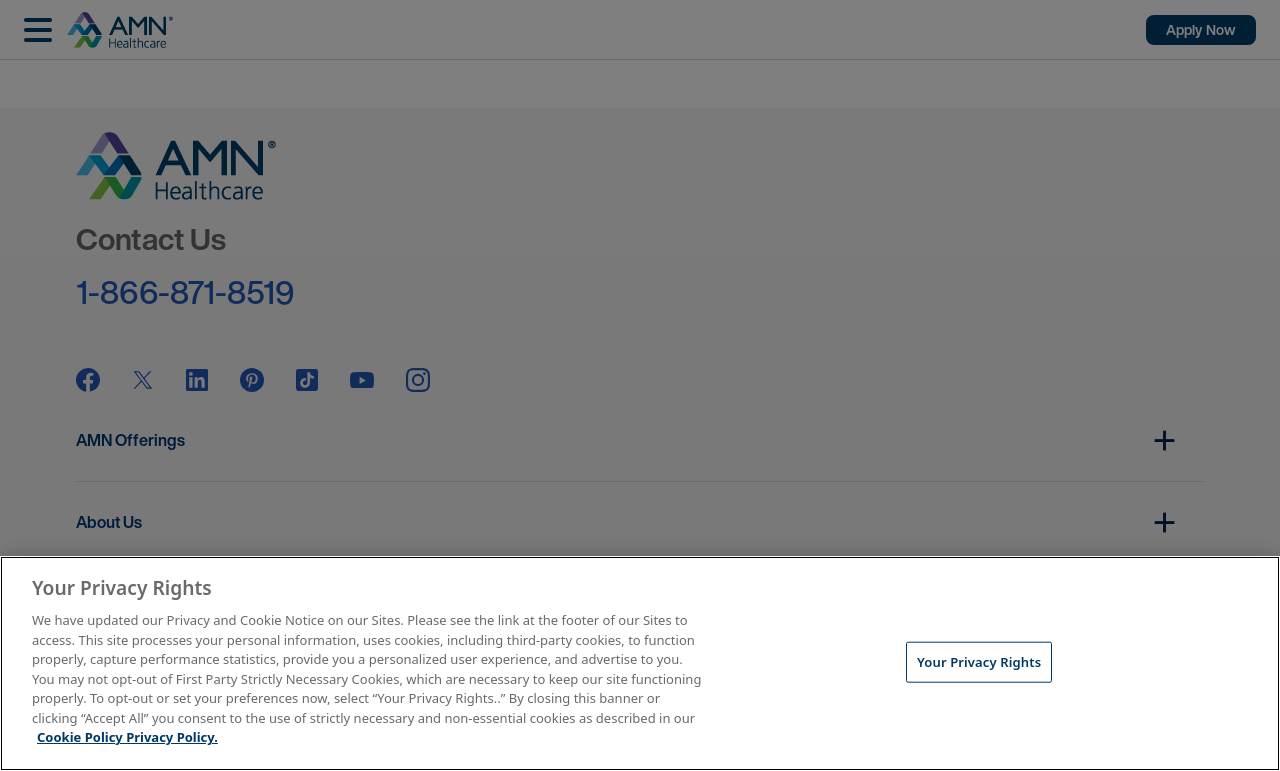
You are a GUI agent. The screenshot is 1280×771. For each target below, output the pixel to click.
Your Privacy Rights (979, 661)
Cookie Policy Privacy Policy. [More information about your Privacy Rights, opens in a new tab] (127, 737)
